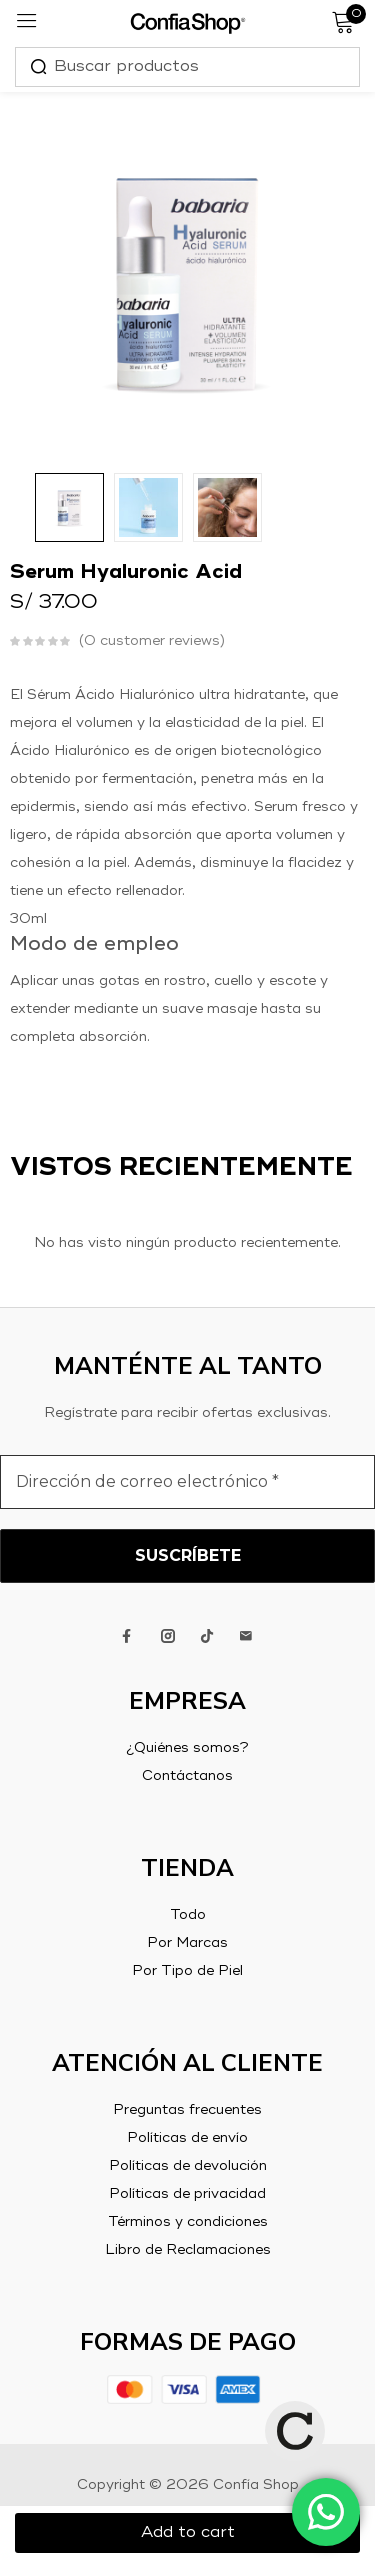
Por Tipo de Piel (187, 1971)
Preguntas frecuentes (187, 2110)
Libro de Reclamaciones (188, 2250)
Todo (188, 1915)
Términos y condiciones (188, 2222)
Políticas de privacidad (187, 2194)
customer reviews (152, 641)
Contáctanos (187, 1776)
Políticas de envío (187, 2138)
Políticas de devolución (188, 2166)
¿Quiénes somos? (187, 1748)
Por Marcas (187, 1943)
